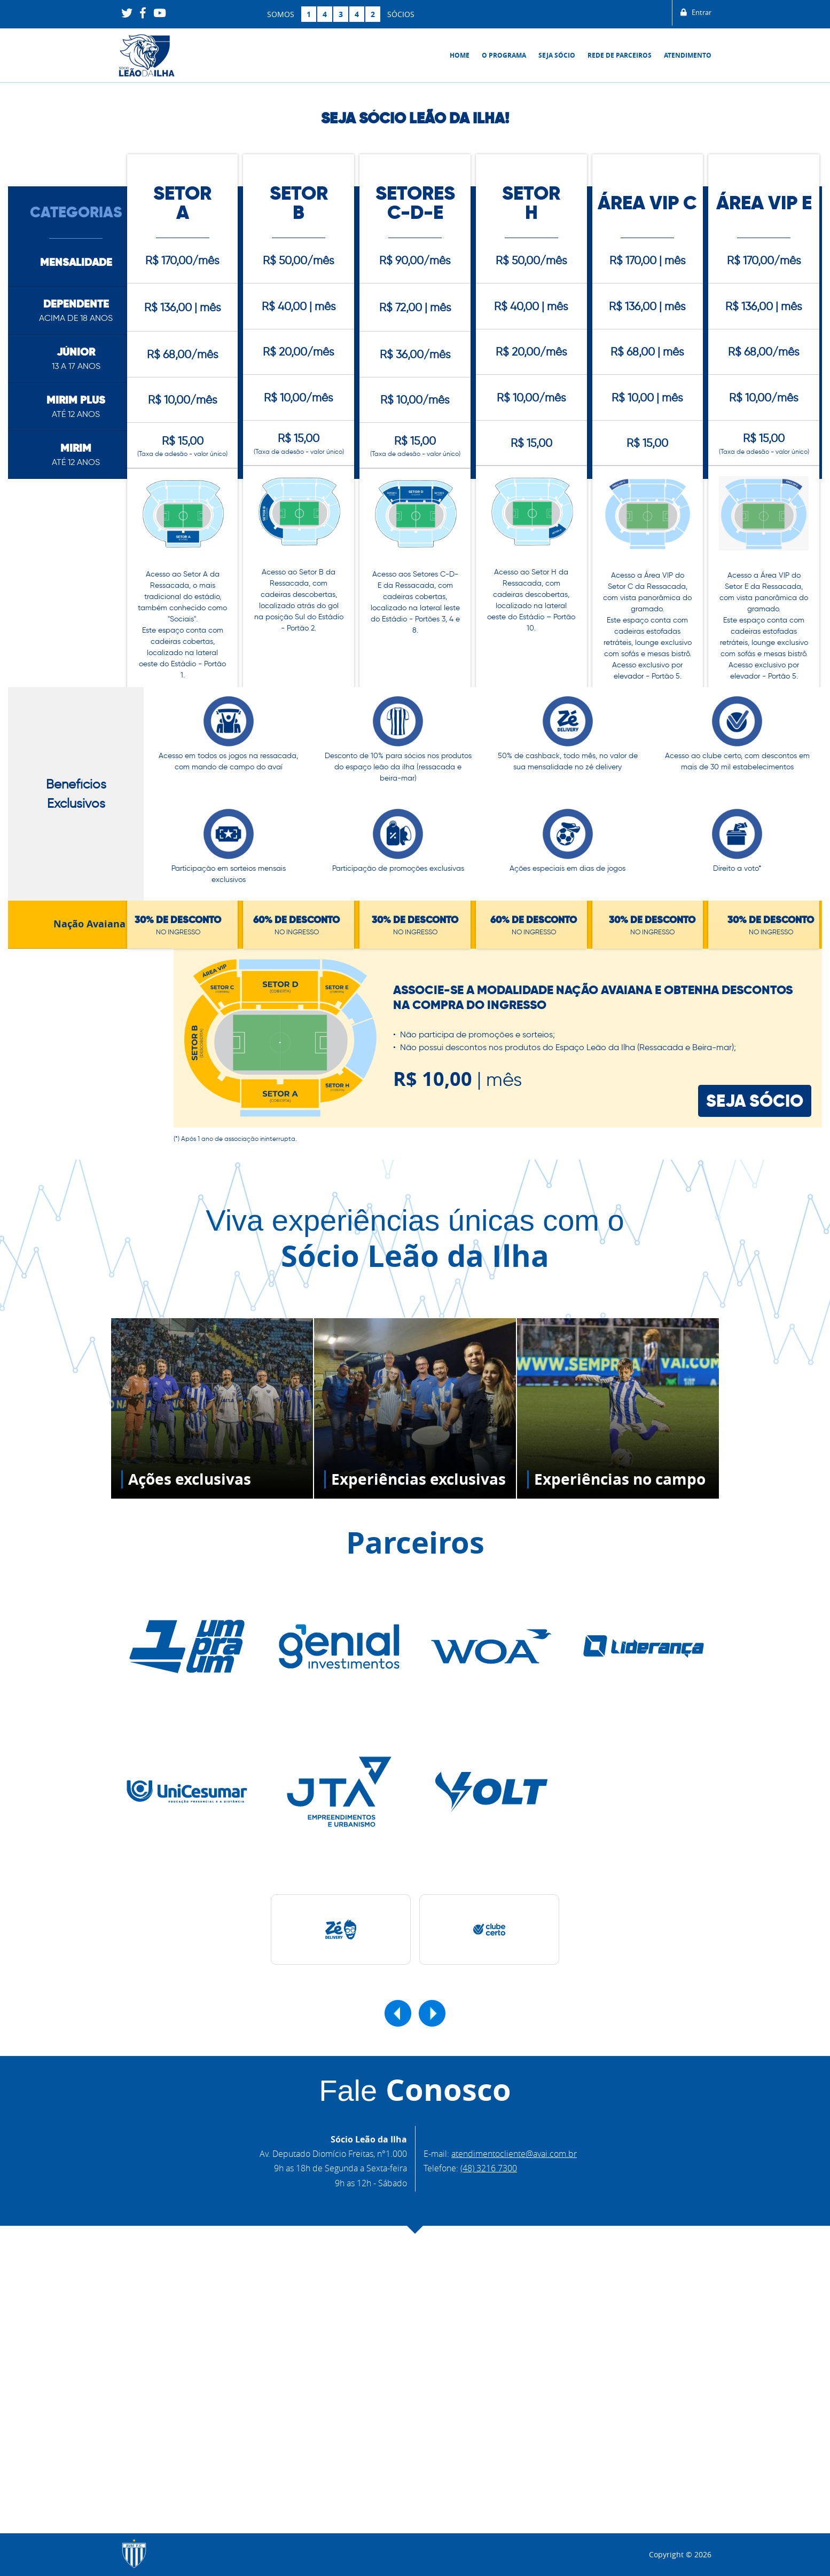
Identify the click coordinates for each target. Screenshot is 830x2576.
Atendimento (687, 55)
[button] (398, 2025)
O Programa (504, 55)
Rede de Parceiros (620, 55)
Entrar (693, 14)
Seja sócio (556, 55)
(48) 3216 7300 (488, 2180)
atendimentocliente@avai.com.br (514, 2165)
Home (459, 55)
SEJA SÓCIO (754, 1112)
